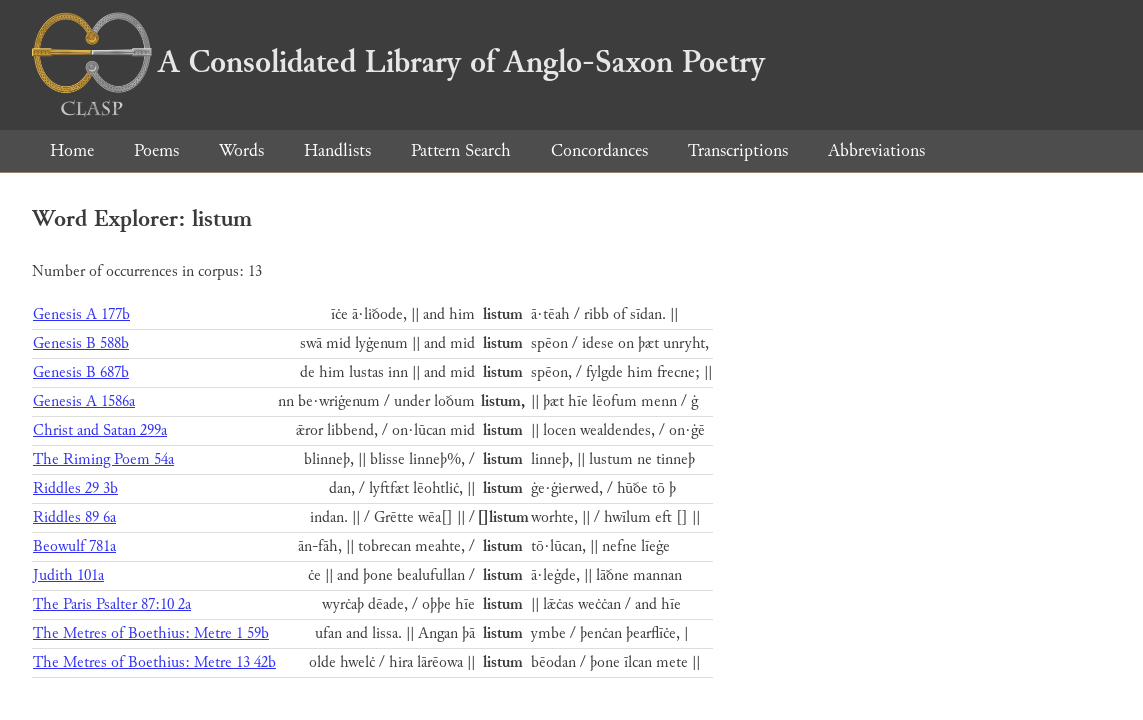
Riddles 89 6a (74, 517)
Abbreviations (876, 150)
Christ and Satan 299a (100, 430)
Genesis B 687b (81, 372)
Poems (156, 150)
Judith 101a (68, 575)
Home (72, 150)
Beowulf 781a (74, 546)
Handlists (337, 150)
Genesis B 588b (81, 343)
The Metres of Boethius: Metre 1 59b (151, 633)
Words (241, 150)
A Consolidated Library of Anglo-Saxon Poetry (398, 62)
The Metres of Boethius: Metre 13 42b (154, 662)
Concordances (599, 150)
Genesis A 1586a (84, 401)
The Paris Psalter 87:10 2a (112, 604)
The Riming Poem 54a (103, 459)
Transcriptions (738, 150)
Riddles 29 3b (75, 488)
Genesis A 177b (81, 314)
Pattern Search (461, 150)
